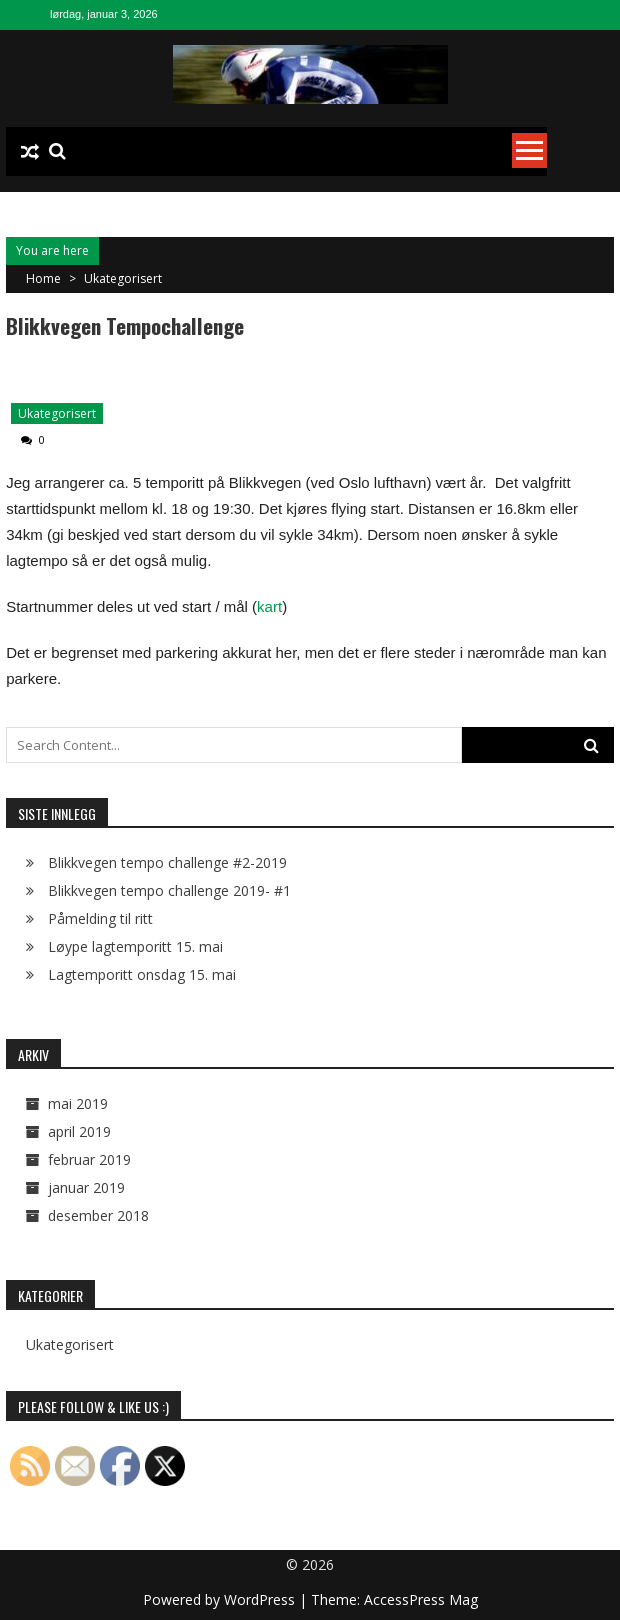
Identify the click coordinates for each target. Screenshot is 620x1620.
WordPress (261, 1599)
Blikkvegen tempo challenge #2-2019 (167, 862)
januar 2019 (86, 1187)
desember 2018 (98, 1215)
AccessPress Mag (421, 1599)
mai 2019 (78, 1103)
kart (269, 606)
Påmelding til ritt (100, 918)
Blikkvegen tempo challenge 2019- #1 (169, 890)
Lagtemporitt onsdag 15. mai (142, 974)
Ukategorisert (123, 278)
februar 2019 (89, 1159)
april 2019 (79, 1131)
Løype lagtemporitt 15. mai (135, 946)
